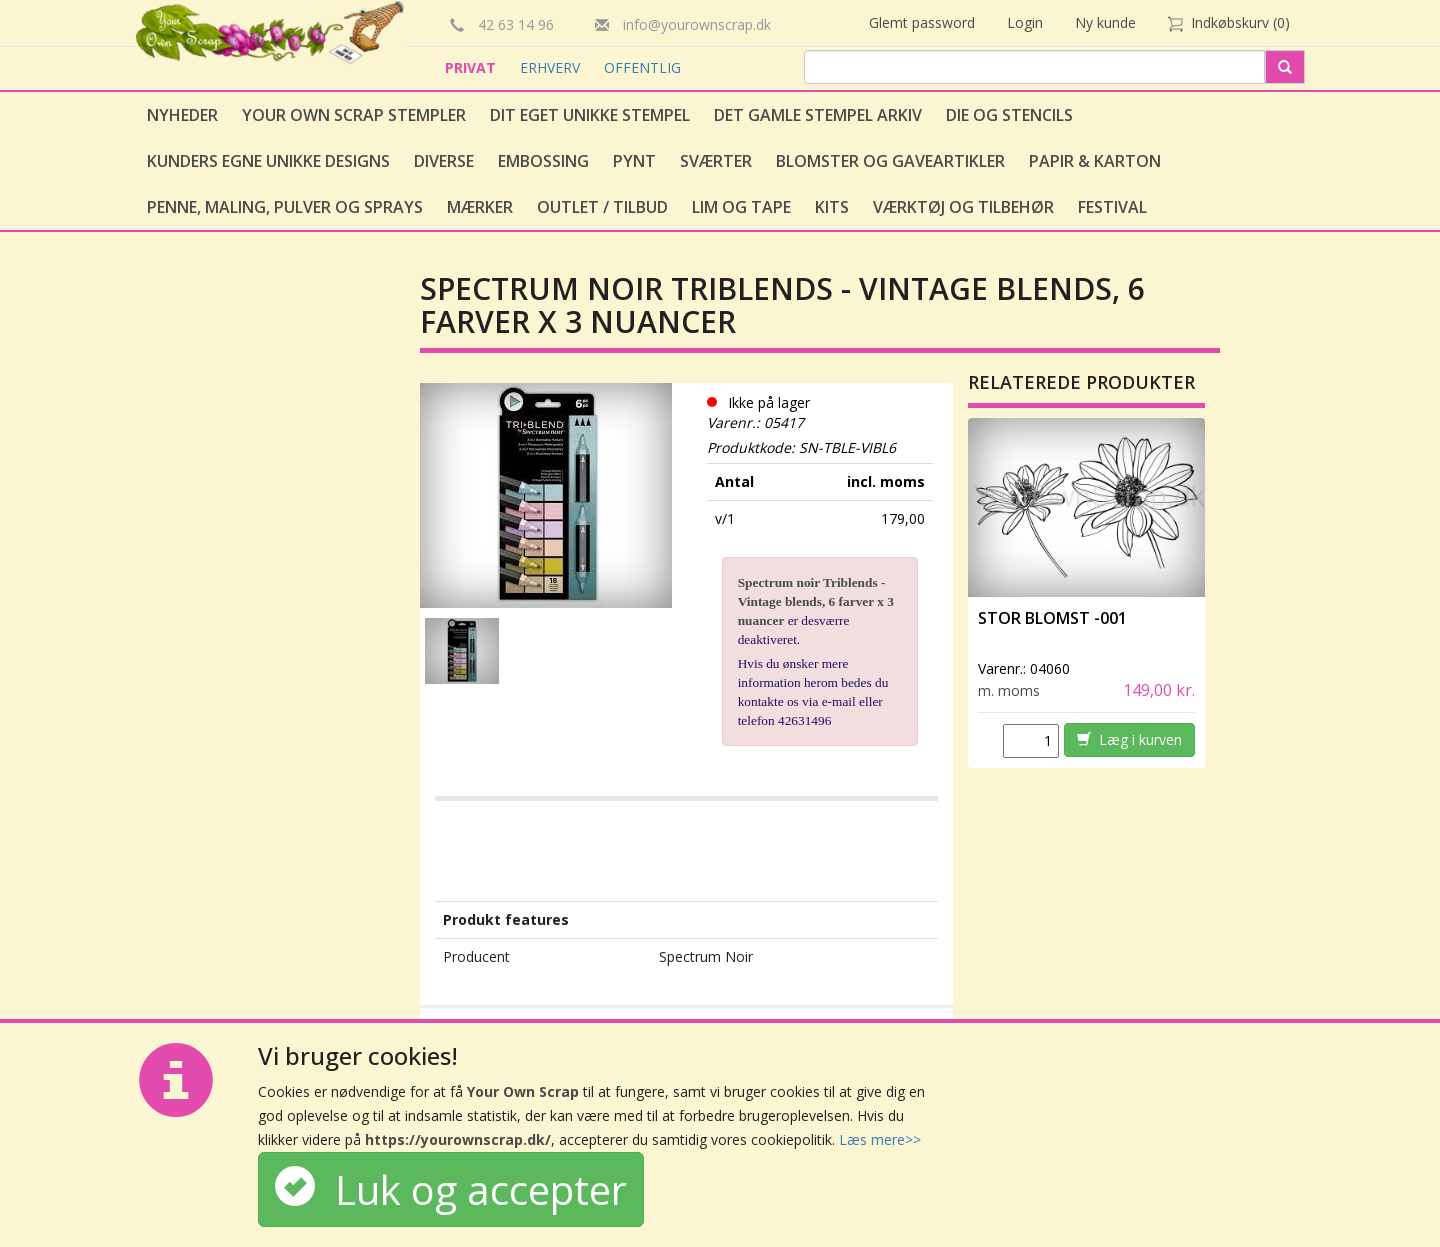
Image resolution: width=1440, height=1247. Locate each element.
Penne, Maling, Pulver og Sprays (285, 207)
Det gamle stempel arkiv (818, 115)
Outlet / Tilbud (602, 207)
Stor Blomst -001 (1052, 618)
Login (1025, 22)
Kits (832, 207)
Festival (1112, 207)
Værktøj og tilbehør (963, 207)
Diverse (444, 161)
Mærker (480, 207)
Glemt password (922, 22)
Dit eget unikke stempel (590, 115)
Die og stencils (1009, 115)
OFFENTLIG (642, 67)
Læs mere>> (880, 1139)
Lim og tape (741, 207)
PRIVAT (472, 67)
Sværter (716, 161)
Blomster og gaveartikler (890, 161)
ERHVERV (552, 67)
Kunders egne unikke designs (268, 161)
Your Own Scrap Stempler (354, 115)
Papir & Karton (1095, 161)
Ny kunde (1105, 22)
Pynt (634, 161)
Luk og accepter (451, 1189)
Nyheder (182, 115)
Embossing (543, 161)
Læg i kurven (1129, 739)
